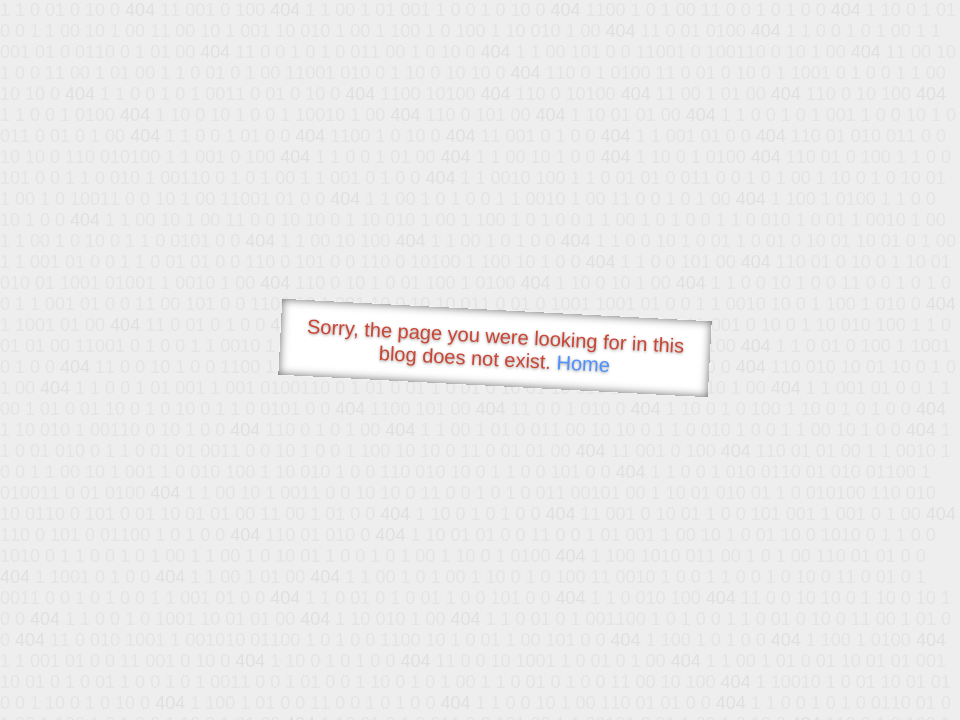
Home (583, 363)
